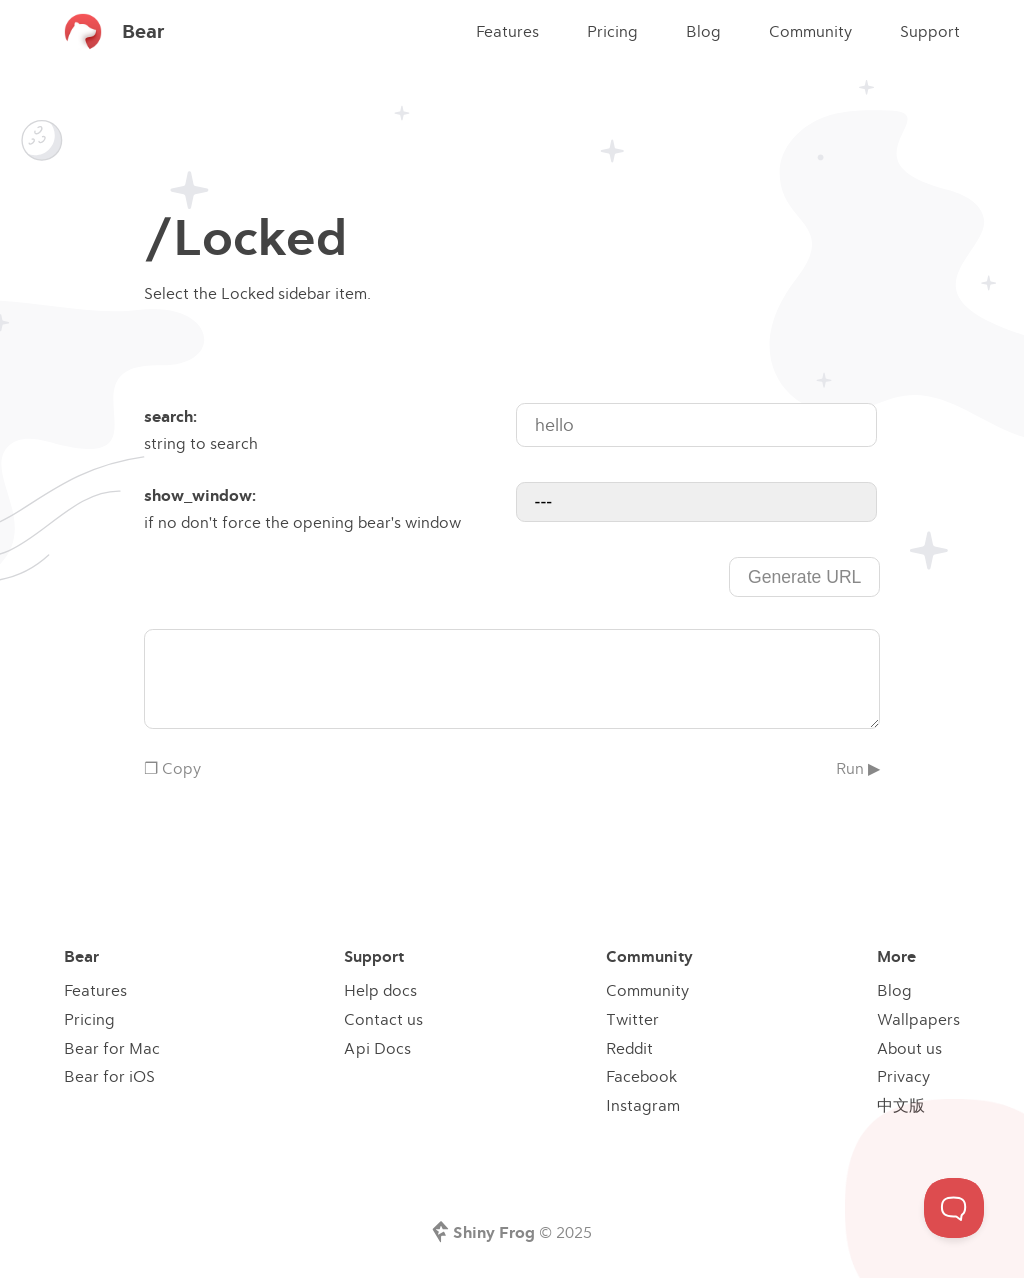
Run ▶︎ (858, 768)
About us (909, 1048)
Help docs (380, 990)
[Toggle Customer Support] (954, 1208)
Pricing (612, 31)
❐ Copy (172, 768)
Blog (703, 31)
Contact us (383, 1019)
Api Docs (377, 1048)
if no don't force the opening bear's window (328, 507)
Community (810, 31)
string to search (328, 428)
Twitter (632, 1019)
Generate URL (804, 577)
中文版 (901, 1105)
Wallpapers (918, 1019)
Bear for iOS (109, 1076)
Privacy (903, 1076)
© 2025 (522, 1232)
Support (930, 31)
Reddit (629, 1048)
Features (507, 31)
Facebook (641, 1076)
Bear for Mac (112, 1048)
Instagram (643, 1105)
